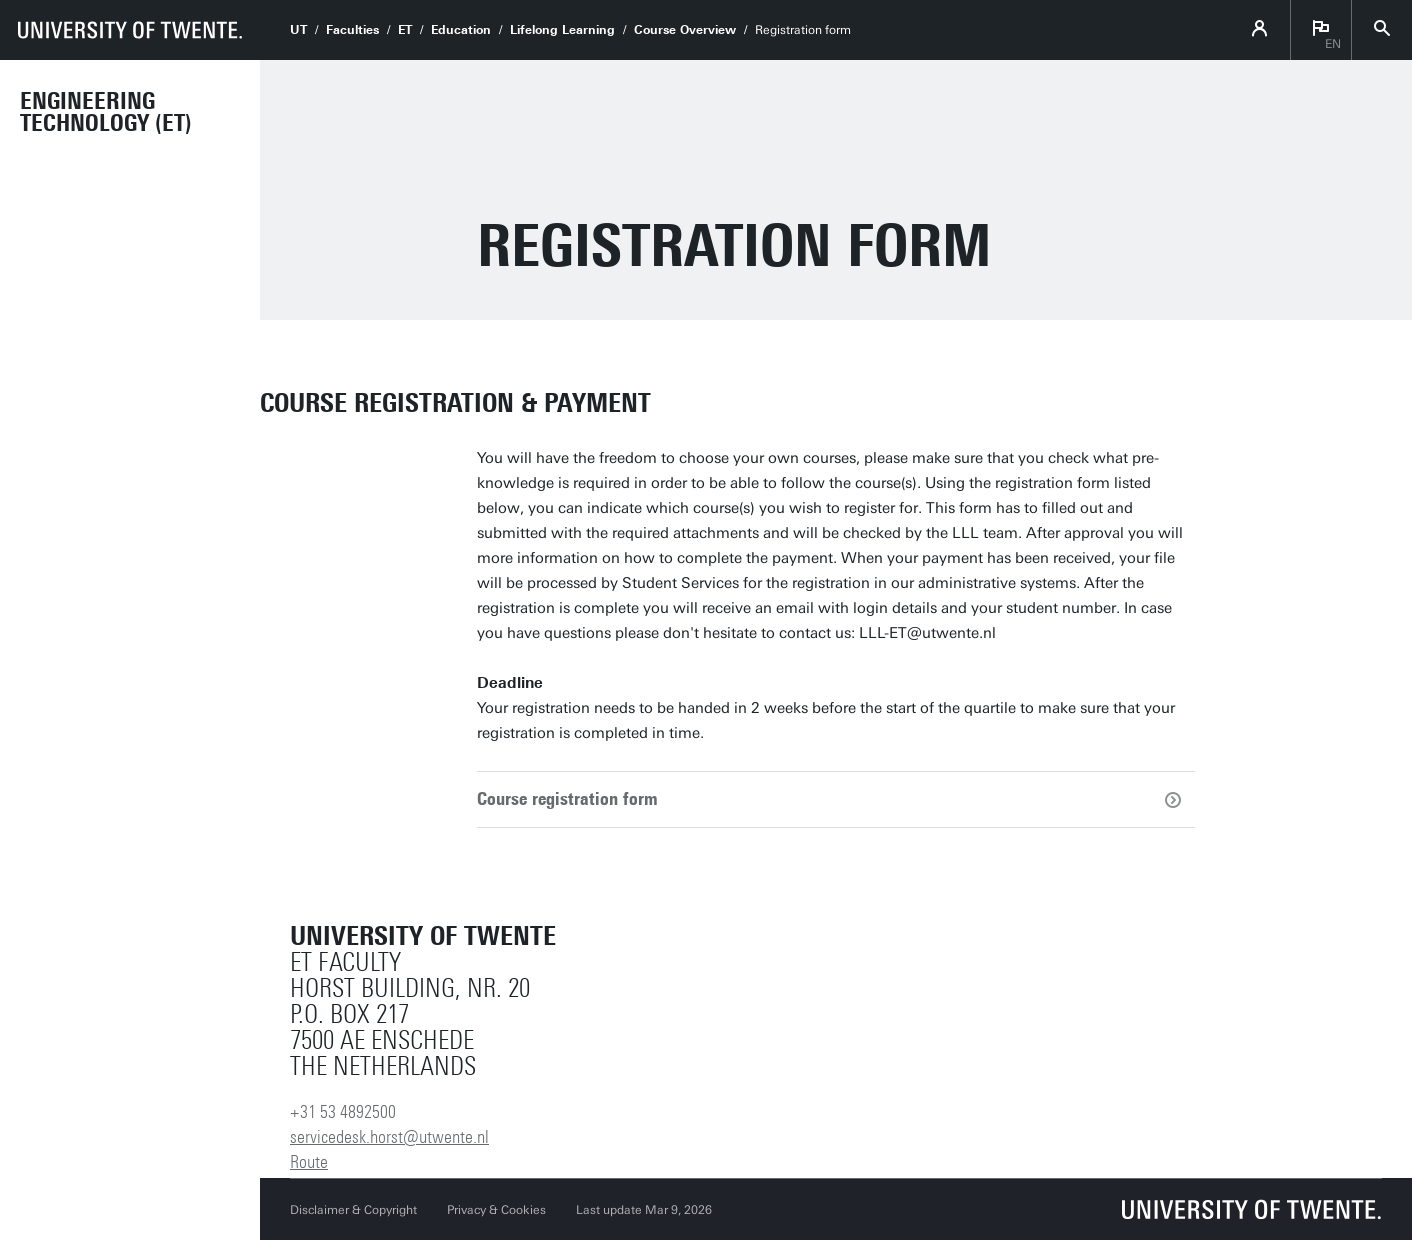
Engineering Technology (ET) (106, 112)
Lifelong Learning (562, 30)
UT (298, 30)
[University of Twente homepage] (130, 30)
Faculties (352, 30)
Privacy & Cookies (496, 1210)
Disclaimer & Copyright (353, 1210)
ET (405, 30)
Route (309, 1162)
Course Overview (685, 30)
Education (461, 30)
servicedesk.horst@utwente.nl (389, 1137)
